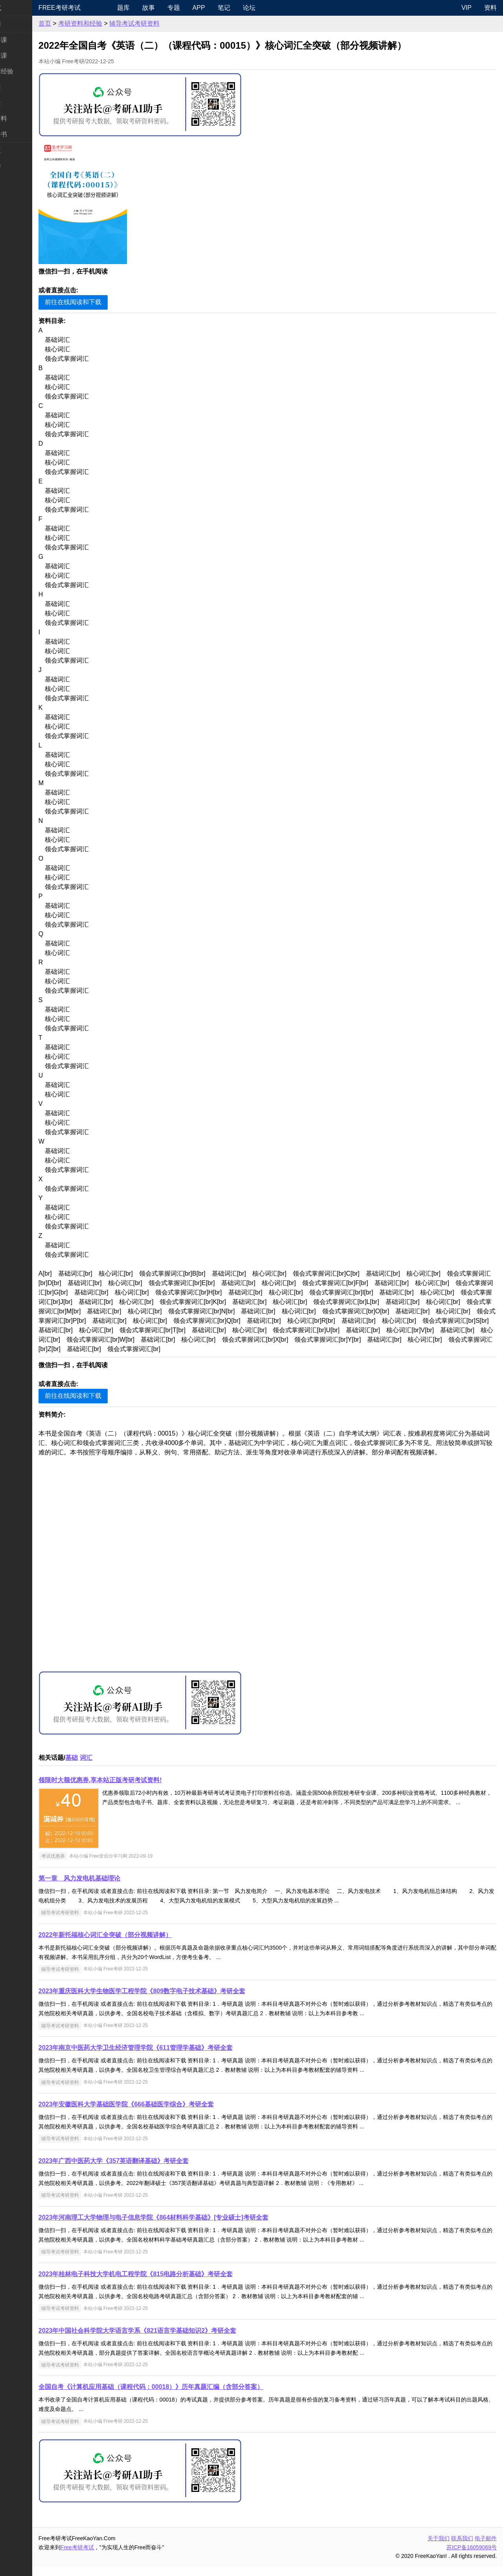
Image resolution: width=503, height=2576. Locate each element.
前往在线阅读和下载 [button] (103, 302)
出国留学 (18, 166)
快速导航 (19, 7)
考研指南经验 (25, 71)
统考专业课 (22, 55)
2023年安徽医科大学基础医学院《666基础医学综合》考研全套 (156, 2113)
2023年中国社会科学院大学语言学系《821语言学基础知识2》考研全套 (168, 2340)
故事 (174, 7)
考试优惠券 (83, 1865)
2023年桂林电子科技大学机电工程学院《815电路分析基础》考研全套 (166, 2283)
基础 (102, 1767)
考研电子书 (22, 134)
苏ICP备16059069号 (471, 2557)
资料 (490, 7)
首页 (75, 23)
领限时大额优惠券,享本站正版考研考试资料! (131, 1789)
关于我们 (439, 2548)
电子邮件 (486, 2548)
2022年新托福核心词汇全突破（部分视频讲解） (136, 1944)
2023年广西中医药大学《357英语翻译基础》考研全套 (144, 2170)
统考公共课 (22, 40)
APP (224, 7)
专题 (199, 7)
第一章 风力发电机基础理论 (110, 1887)
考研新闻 (18, 23)
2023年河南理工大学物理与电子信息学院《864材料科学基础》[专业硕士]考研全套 (184, 2226)
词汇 (116, 1767)
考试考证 (18, 150)
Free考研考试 (90, 7)
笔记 (249, 7)
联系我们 (462, 2548)
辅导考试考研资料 (165, 23)
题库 (149, 7)
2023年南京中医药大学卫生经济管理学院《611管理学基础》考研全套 (166, 2057)
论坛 (274, 7)
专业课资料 (22, 118)
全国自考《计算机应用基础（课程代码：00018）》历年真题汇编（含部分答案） (181, 2396)
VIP (466, 7)
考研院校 (18, 87)
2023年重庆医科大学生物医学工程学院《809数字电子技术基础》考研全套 (172, 2000)
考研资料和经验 (111, 23)
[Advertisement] (283, 1573)
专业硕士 (18, 102)
